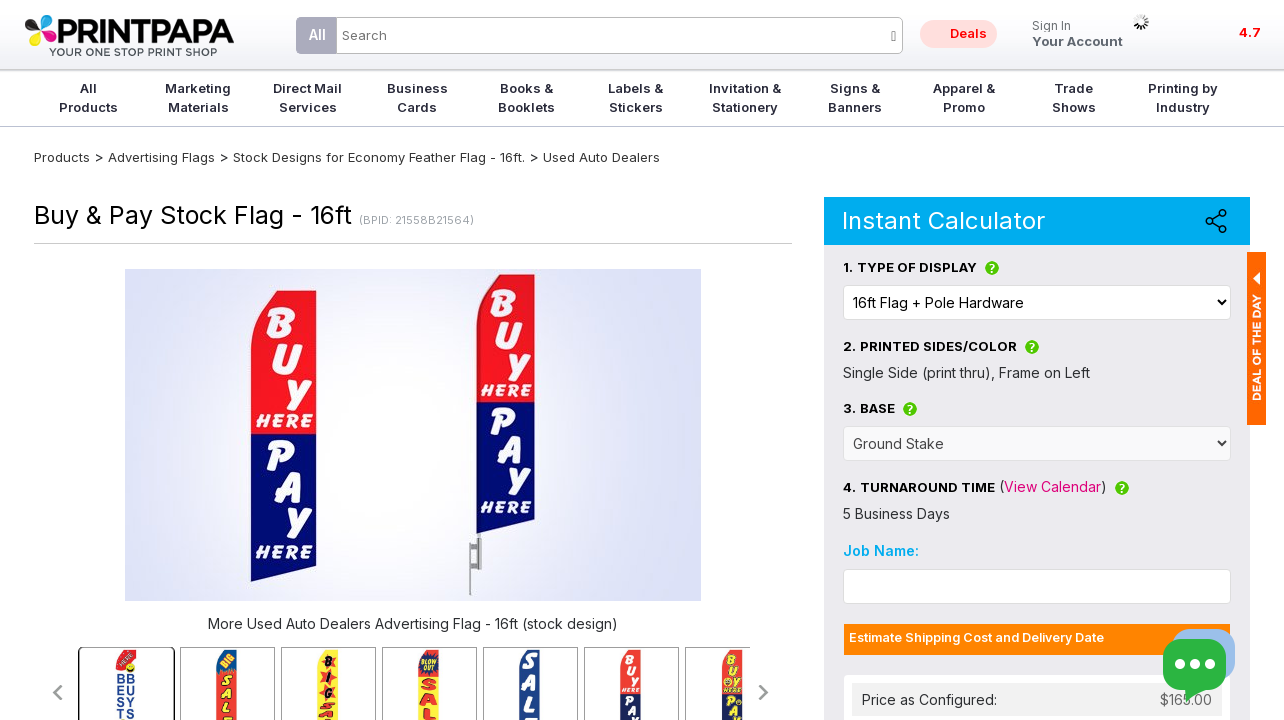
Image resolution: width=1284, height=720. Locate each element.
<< (56, 692)
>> (764, 692)
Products (62, 157)
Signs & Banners (855, 97)
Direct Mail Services (307, 97)
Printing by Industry (1183, 97)
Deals (968, 33)
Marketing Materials (198, 97)
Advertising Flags (161, 157)
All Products (88, 97)
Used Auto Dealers (601, 157)
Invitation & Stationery (745, 97)
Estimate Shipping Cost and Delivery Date (976, 637)
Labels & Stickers (635, 97)
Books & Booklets (526, 97)
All (317, 34)
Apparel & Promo (964, 97)
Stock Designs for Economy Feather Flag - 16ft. (379, 157)
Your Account (1077, 34)
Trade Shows (1074, 97)
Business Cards (417, 97)
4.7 (1250, 32)
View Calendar (1052, 486)
